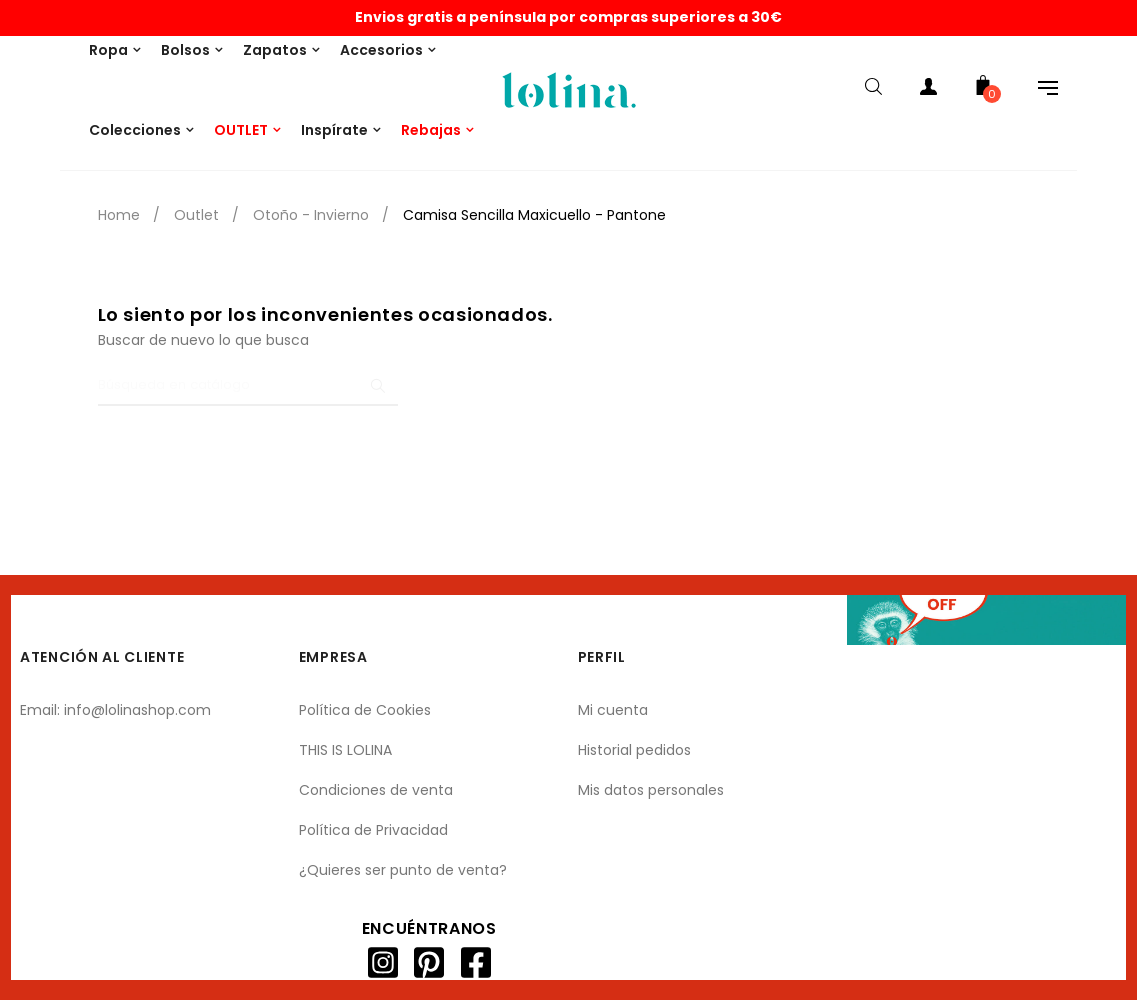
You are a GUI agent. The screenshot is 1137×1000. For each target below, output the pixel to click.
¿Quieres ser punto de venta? (403, 870)
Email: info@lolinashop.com (115, 710)
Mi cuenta (613, 710)
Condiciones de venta (376, 790)
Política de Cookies (365, 710)
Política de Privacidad (373, 830)
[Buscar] (248, 386)
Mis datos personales (651, 790)
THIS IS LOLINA (345, 750)
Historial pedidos (634, 750)
